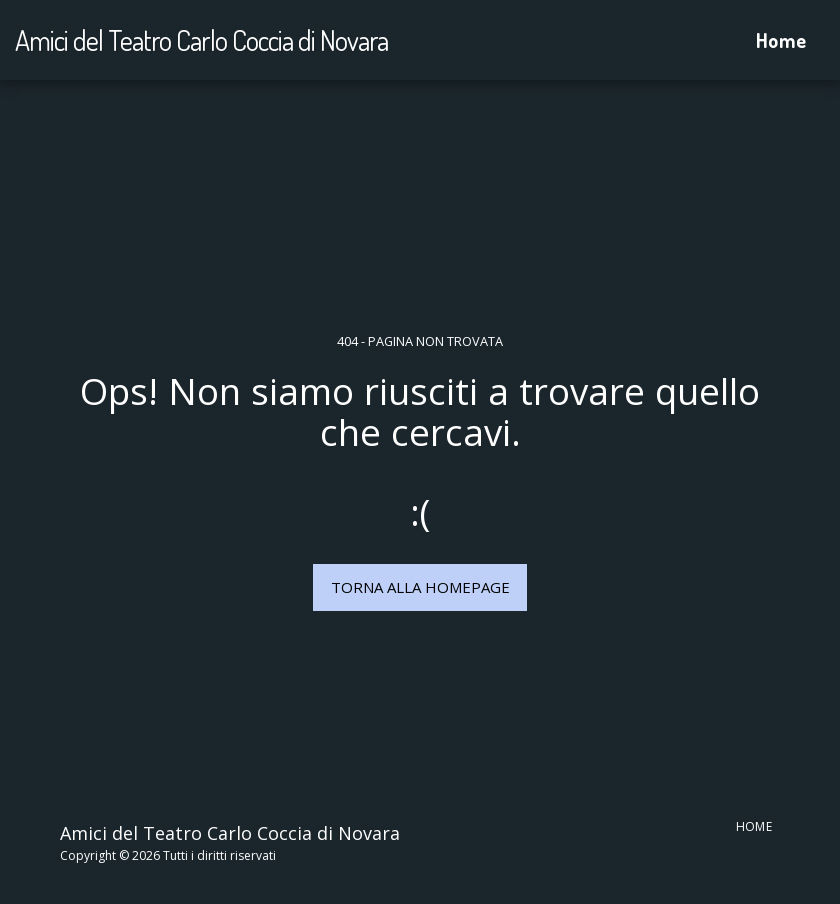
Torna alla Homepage (420, 587)
